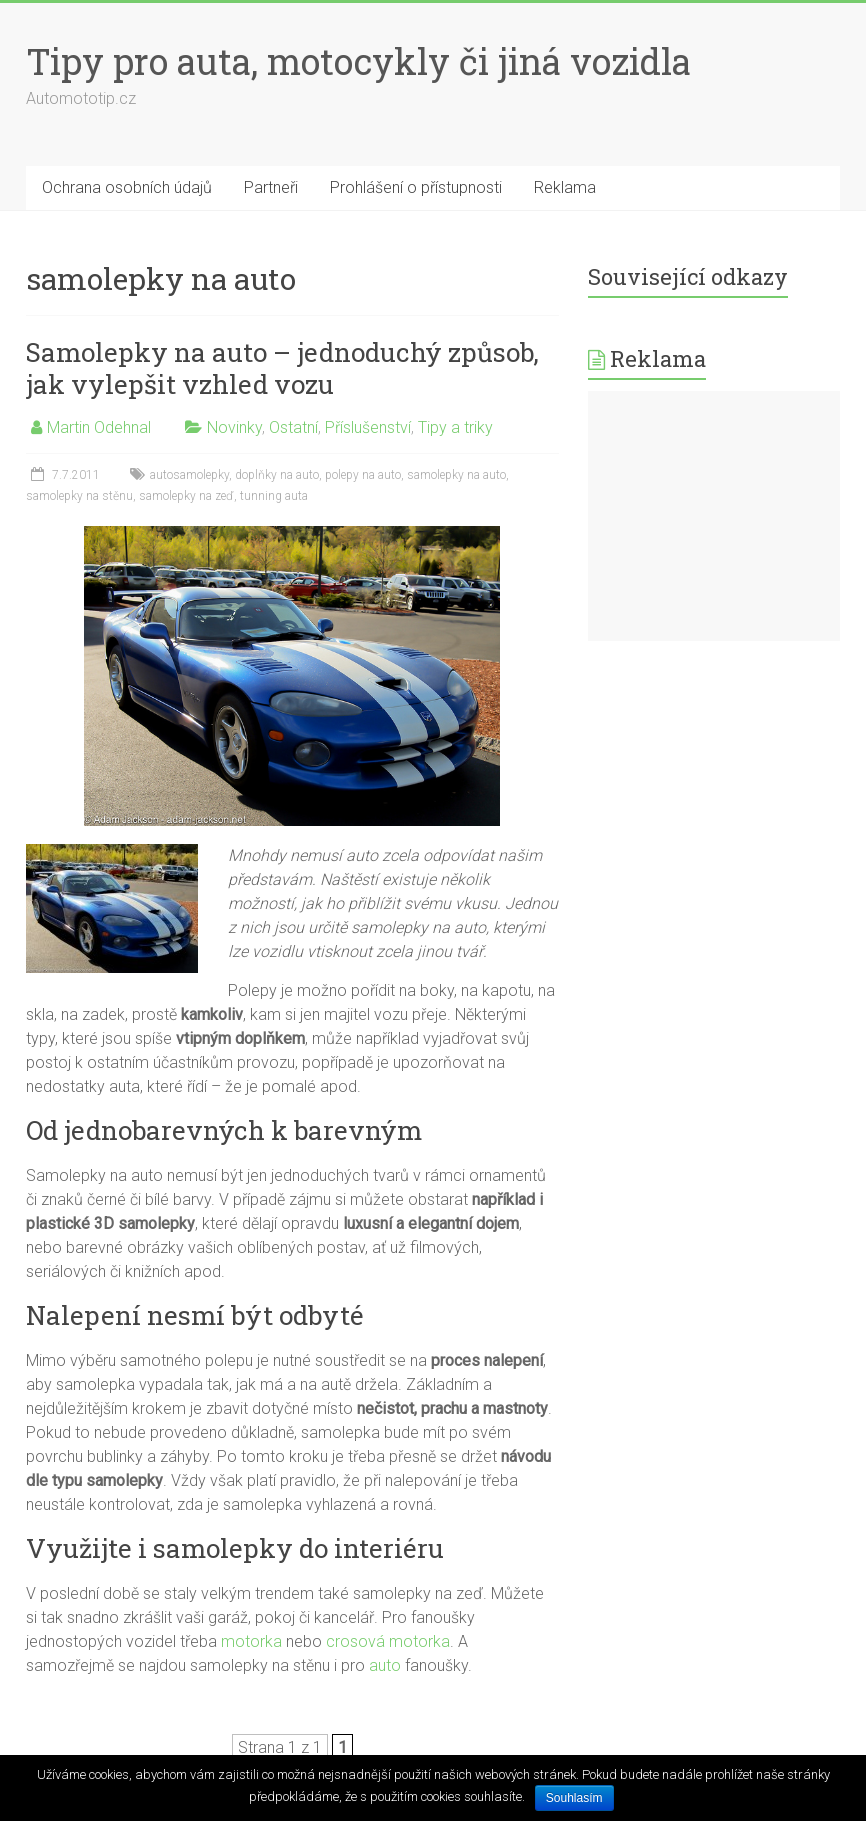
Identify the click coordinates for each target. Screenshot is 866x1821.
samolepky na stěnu (79, 496)
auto (385, 1665)
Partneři (271, 187)
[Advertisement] (714, 516)
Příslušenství (368, 427)
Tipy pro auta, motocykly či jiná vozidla (358, 61)
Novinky (234, 427)
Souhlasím (574, 1798)
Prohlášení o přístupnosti (416, 187)
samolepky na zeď (186, 496)
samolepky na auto (456, 475)
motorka (251, 1641)
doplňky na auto (277, 475)
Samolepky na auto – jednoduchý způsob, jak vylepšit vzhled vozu (282, 368)
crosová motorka (388, 1641)
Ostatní (293, 427)
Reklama (565, 187)
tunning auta (274, 496)
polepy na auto (363, 475)
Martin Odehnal (99, 427)
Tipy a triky (455, 427)
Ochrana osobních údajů (127, 187)
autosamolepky (189, 475)
